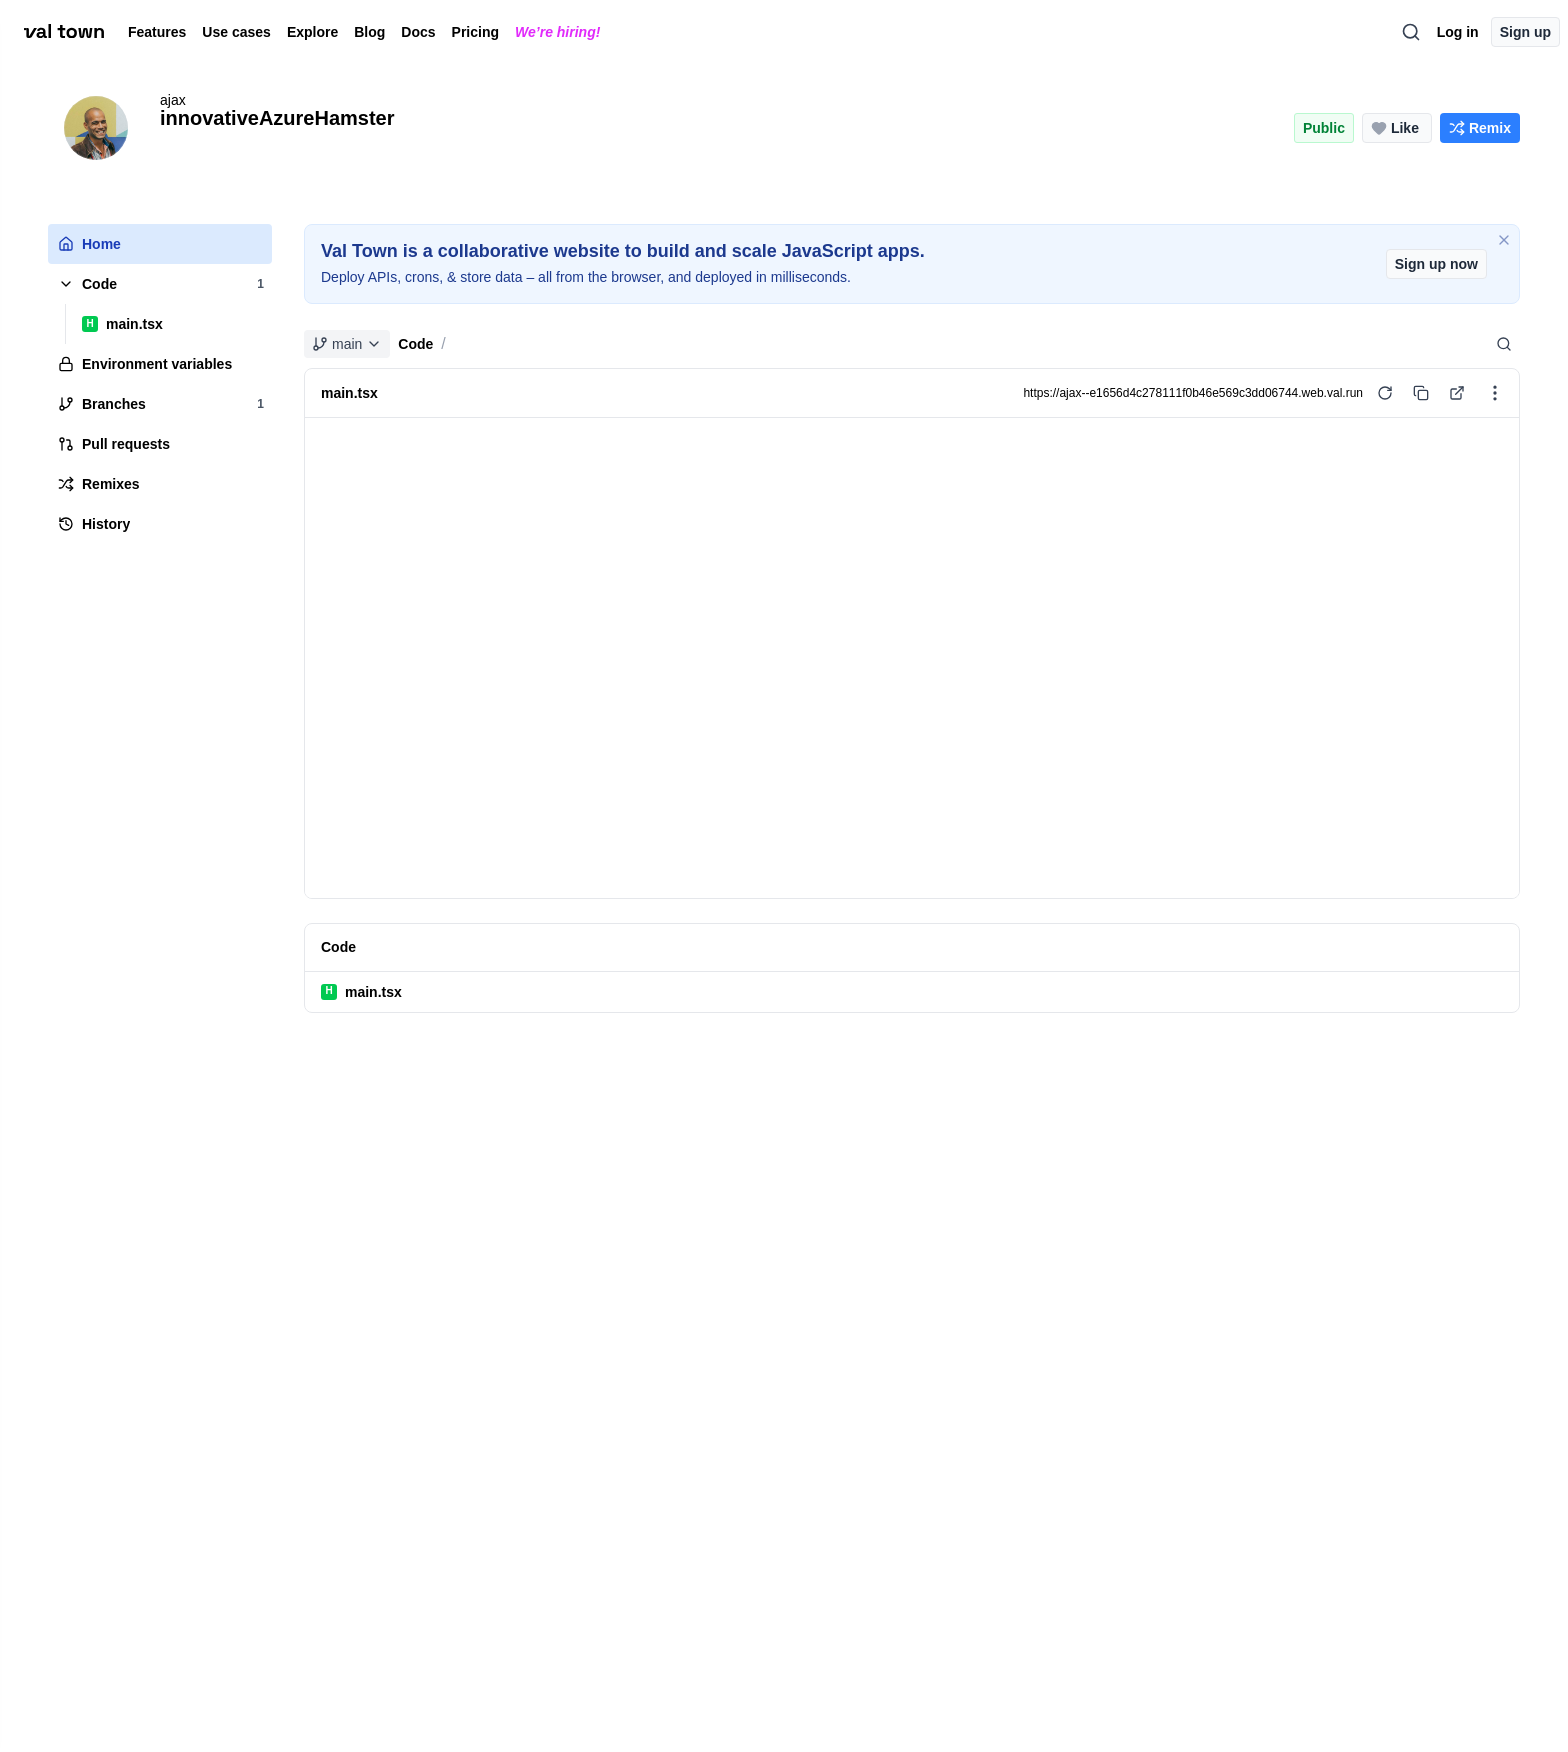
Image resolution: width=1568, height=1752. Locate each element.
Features (157, 32)
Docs (418, 32)
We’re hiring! (557, 32)
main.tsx (361, 992)
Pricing (475, 32)
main (347, 344)
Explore (312, 32)
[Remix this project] (1480, 128)
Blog (369, 32)
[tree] (160, 384)
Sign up (1525, 32)
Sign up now (1436, 264)
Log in (1458, 32)
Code (415, 344)
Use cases (236, 32)
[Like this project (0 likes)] (1397, 128)
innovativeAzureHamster (277, 118)
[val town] (64, 32)
